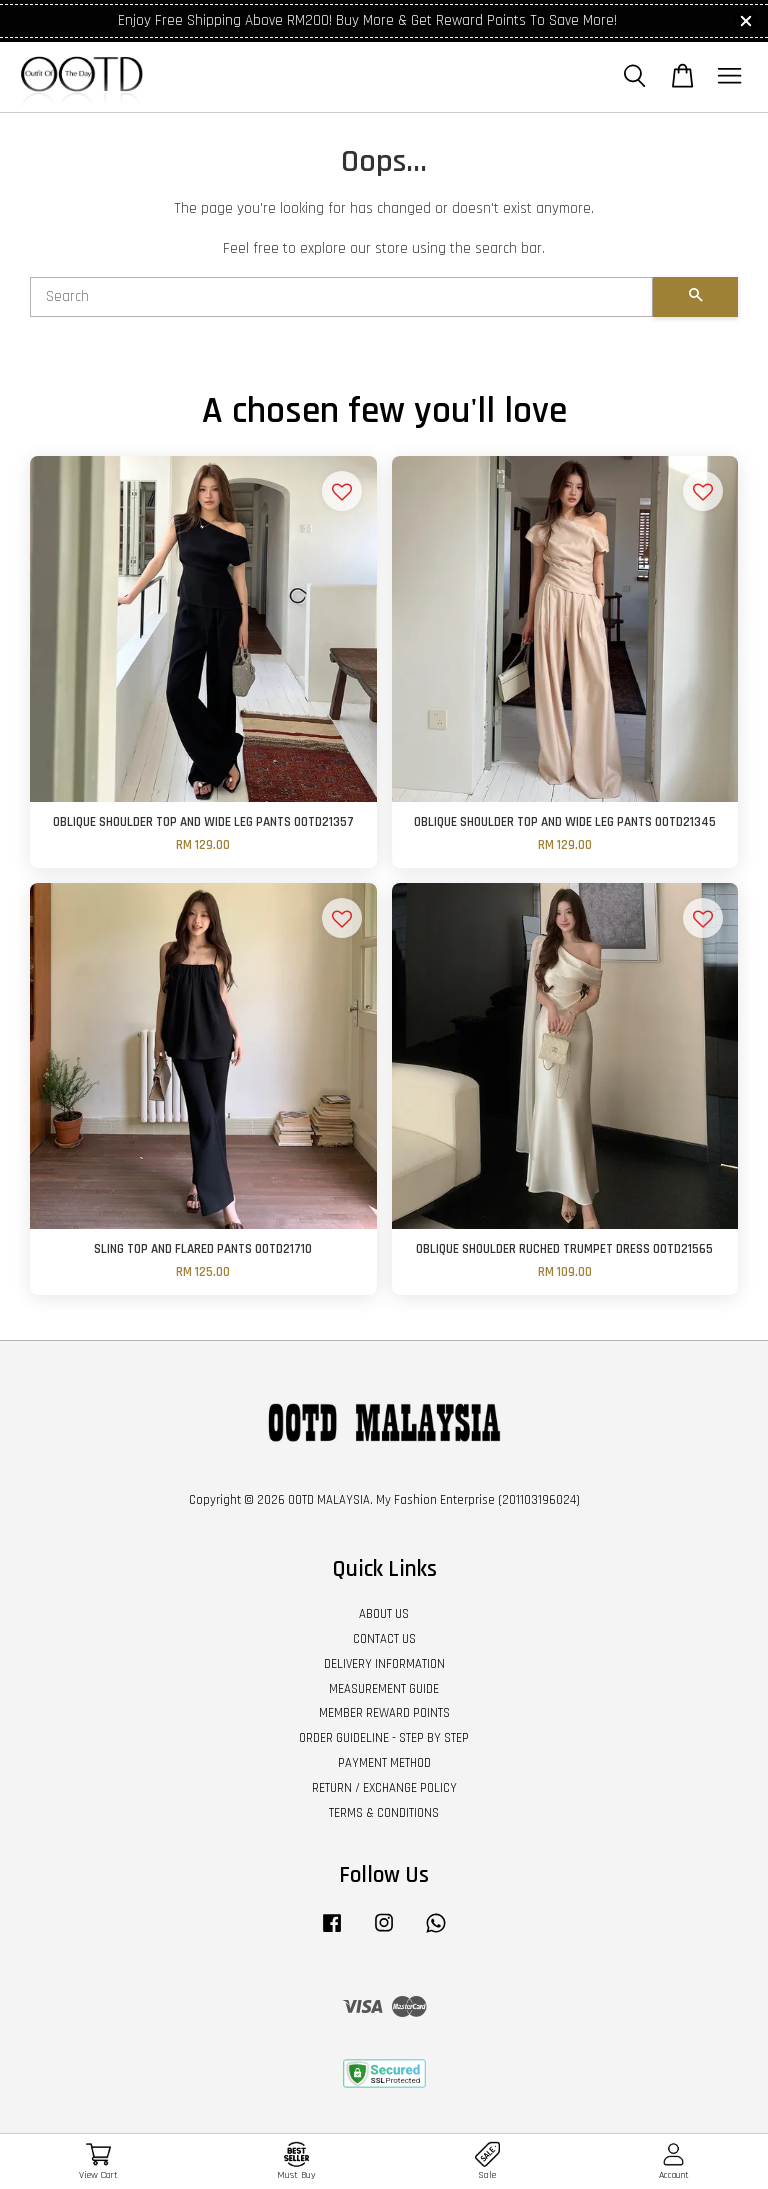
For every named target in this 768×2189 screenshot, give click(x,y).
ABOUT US (384, 1614)
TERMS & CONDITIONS (384, 1813)
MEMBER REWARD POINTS (384, 1713)
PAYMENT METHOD (384, 1763)
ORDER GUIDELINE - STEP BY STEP (384, 1738)
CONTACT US (384, 1639)
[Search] (341, 297)
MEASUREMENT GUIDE (384, 1689)
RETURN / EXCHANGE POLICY (384, 1788)
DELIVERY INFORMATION (384, 1664)
